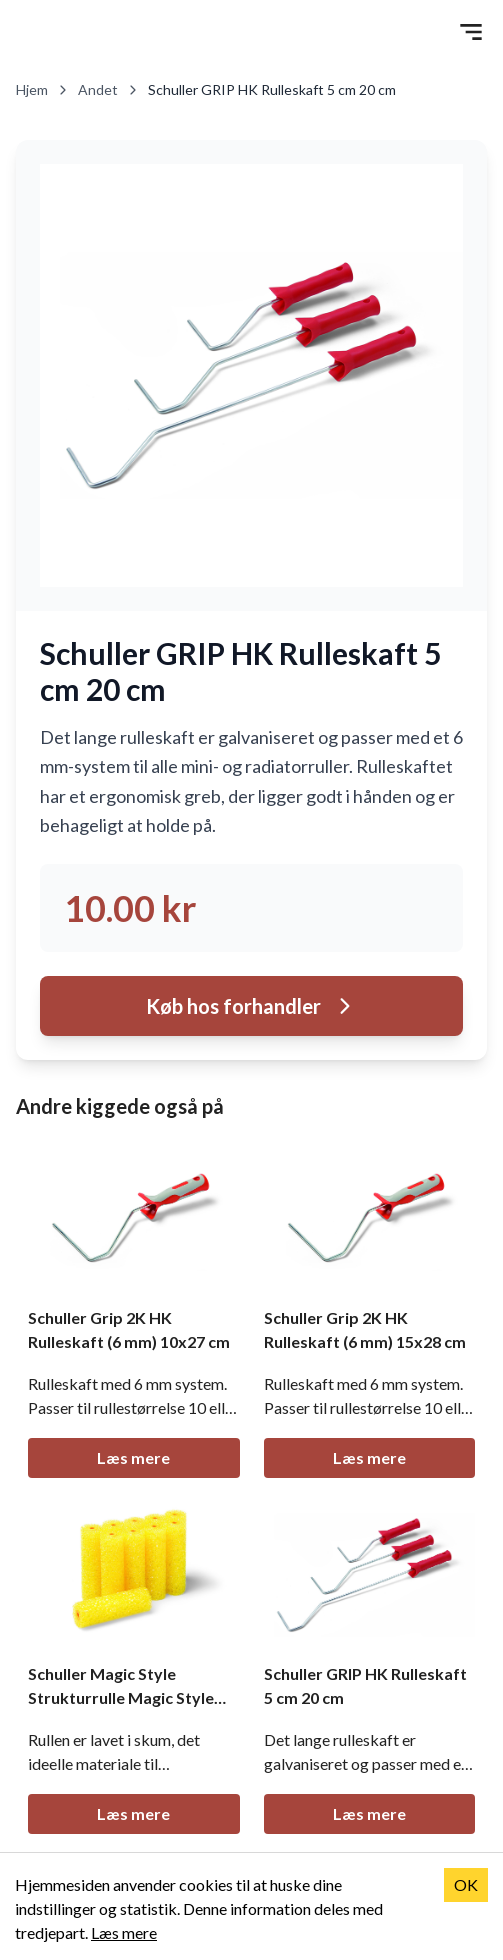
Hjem (43, 89)
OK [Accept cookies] (466, 1884)
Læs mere (133, 1457)
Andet (109, 89)
